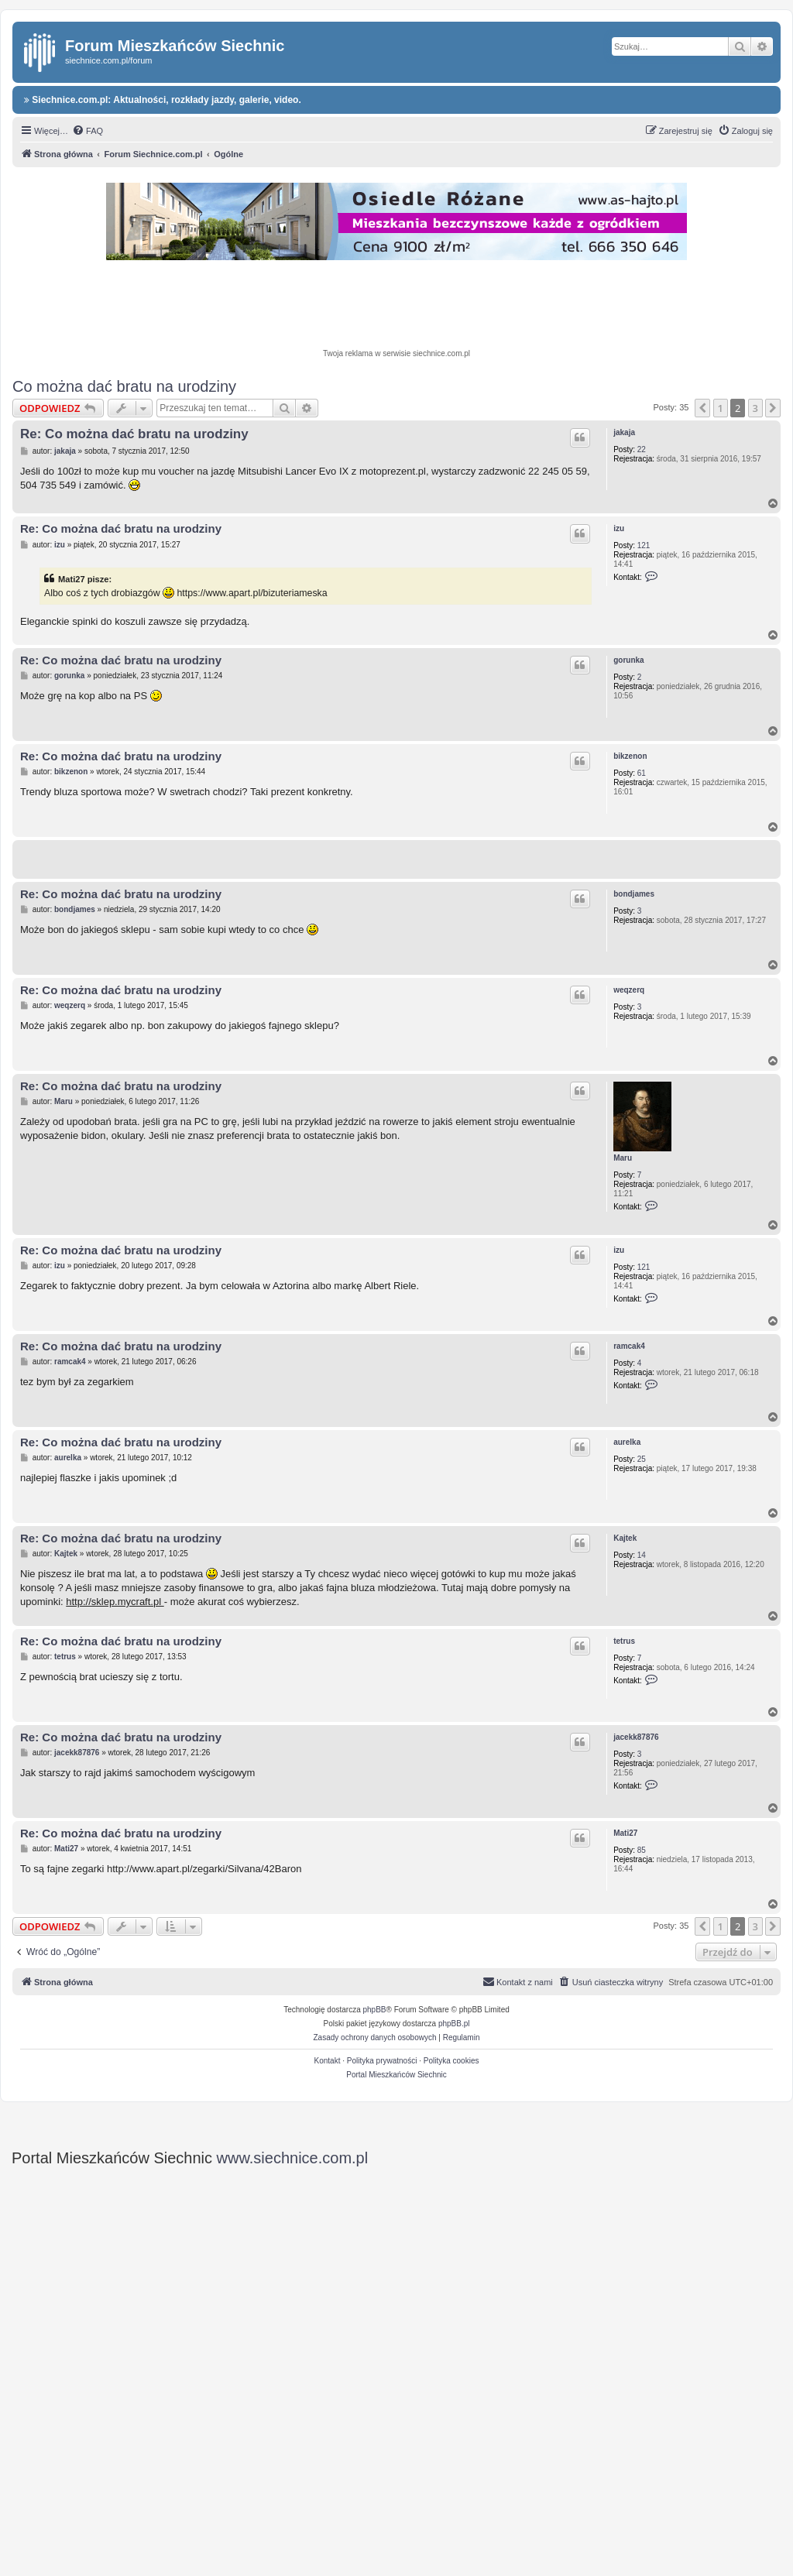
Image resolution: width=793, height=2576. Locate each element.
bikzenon (630, 756)
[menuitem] (87, 131)
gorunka (628, 660)
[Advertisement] (396, 306)
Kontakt (327, 2060)
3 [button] (755, 408)
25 (641, 1459)
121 (644, 545)
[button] (702, 408)
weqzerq (628, 990)
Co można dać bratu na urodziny (124, 386)
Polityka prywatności (382, 2060)
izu (618, 528)
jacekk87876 (635, 1737)
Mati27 (625, 1833)
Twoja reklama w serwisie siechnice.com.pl (396, 353)
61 (641, 773)
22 (641, 449)
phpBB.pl (454, 2023)
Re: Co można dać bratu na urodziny (134, 434)
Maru (622, 1158)
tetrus (624, 1641)
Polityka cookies (451, 2060)
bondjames (633, 894)
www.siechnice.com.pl (293, 2157)
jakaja (624, 432)
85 (641, 1850)
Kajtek (625, 1538)
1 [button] (720, 408)
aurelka (626, 1442)
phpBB (374, 2009)
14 (641, 1555)
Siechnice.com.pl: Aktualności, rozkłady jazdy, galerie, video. (162, 99)
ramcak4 (629, 1346)
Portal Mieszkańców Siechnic (396, 2074)
